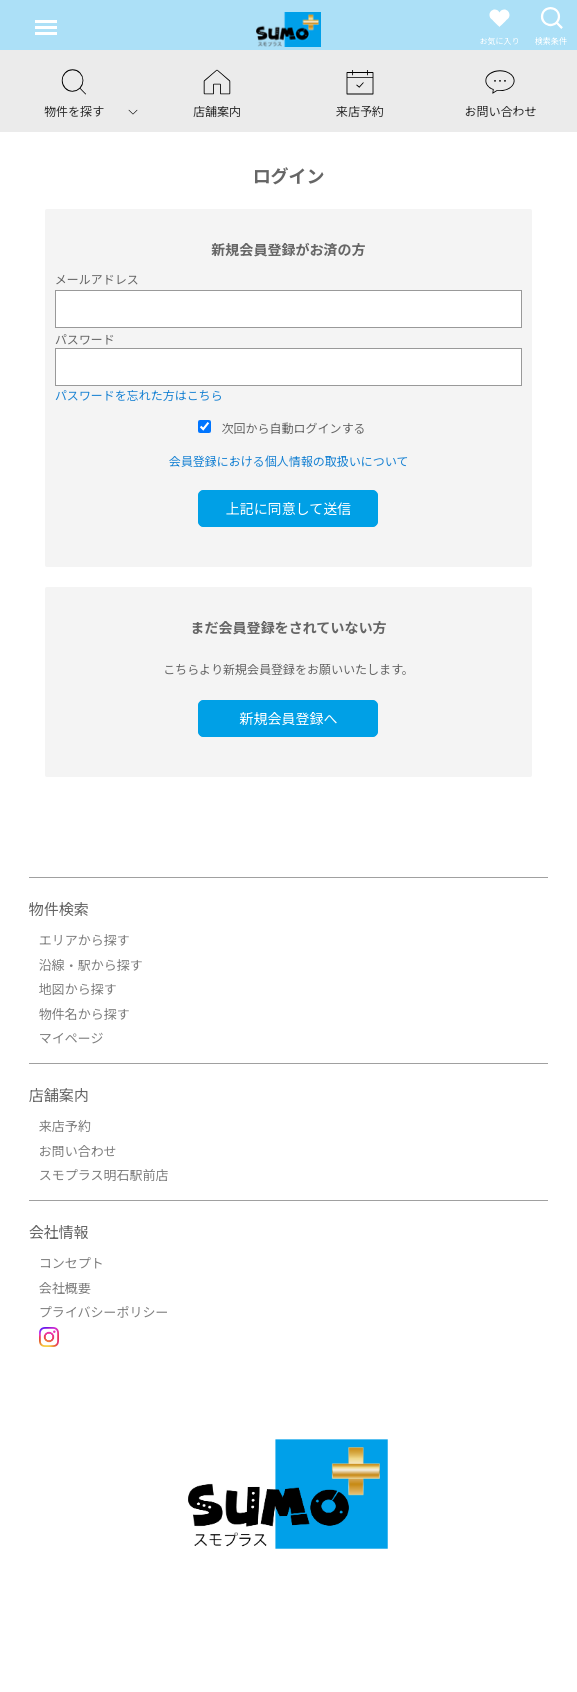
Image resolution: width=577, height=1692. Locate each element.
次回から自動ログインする (293, 427)
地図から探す (78, 988)
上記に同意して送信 (289, 508)
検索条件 (551, 25)
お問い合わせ (78, 1150)
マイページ (71, 1037)
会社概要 (65, 1287)
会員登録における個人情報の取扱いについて (289, 460)
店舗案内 (59, 1094)
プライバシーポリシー (104, 1311)
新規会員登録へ (288, 718)
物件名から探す (84, 1013)
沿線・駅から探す (91, 964)
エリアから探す (84, 939)
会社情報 (59, 1231)
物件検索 (59, 908)
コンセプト (71, 1262)
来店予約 (65, 1125)
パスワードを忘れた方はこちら (139, 394)
